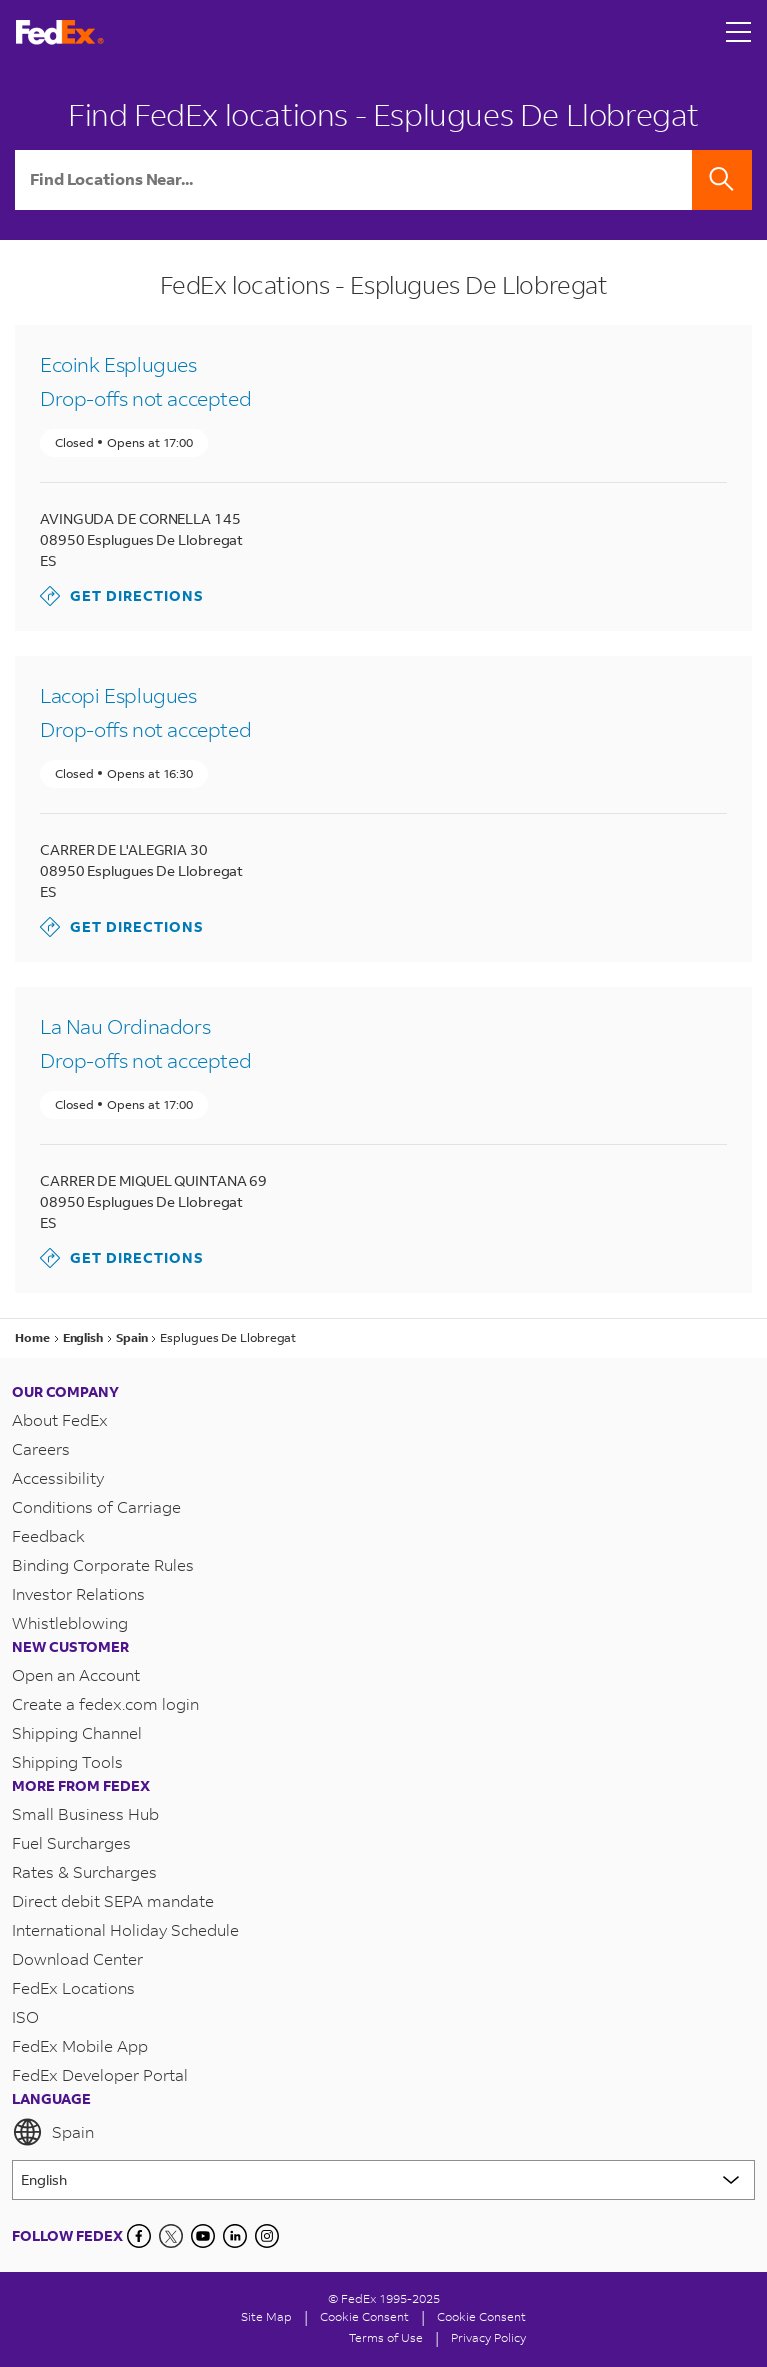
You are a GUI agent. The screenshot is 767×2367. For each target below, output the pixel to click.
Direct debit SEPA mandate (113, 1900)
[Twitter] (171, 2236)
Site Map (266, 2316)
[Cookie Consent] (364, 2316)
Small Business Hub (85, 1813)
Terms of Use (386, 2337)
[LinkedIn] (235, 2236)
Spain (53, 2132)
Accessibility (58, 1477)
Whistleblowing (70, 1622)
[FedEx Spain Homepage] (60, 32)
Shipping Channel (77, 1732)
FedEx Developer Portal (100, 2074)
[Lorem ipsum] (383, 2180)
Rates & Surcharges (84, 1871)
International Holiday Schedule (125, 1929)
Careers (41, 1448)
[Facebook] (139, 2236)
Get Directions (122, 596)
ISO (25, 2016)
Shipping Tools (67, 1761)
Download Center (77, 1958)
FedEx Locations (73, 1987)
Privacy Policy (488, 2337)
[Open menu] (739, 32)
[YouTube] (203, 2236)
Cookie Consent (481, 2316)
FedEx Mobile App (80, 2045)
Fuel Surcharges (71, 1842)
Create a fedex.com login (105, 1703)
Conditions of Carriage (96, 1506)
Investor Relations (78, 1593)
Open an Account (76, 1674)
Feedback (48, 1535)
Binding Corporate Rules (103, 1564)
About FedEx (60, 1419)
